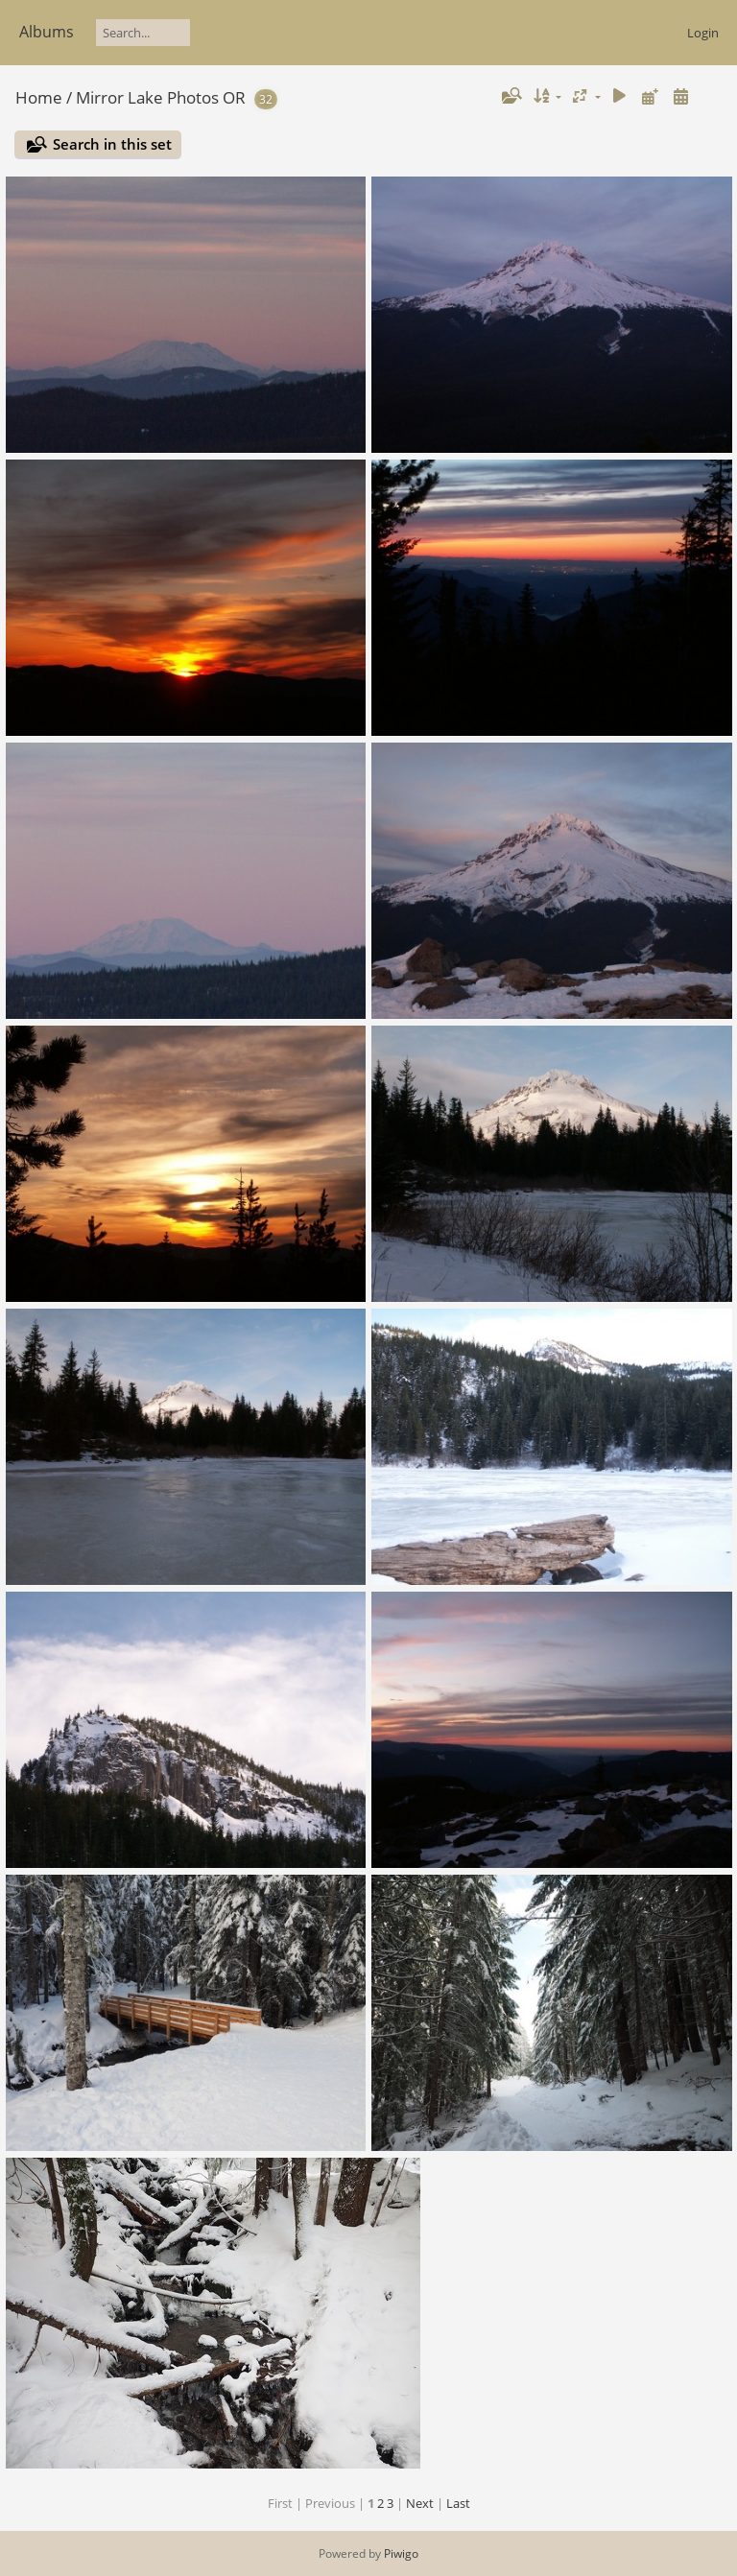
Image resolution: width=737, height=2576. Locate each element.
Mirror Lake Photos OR (161, 97)
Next (420, 2503)
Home (38, 97)
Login (703, 32)
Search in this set (112, 144)
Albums (46, 31)
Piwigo (401, 2553)
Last (458, 2503)
